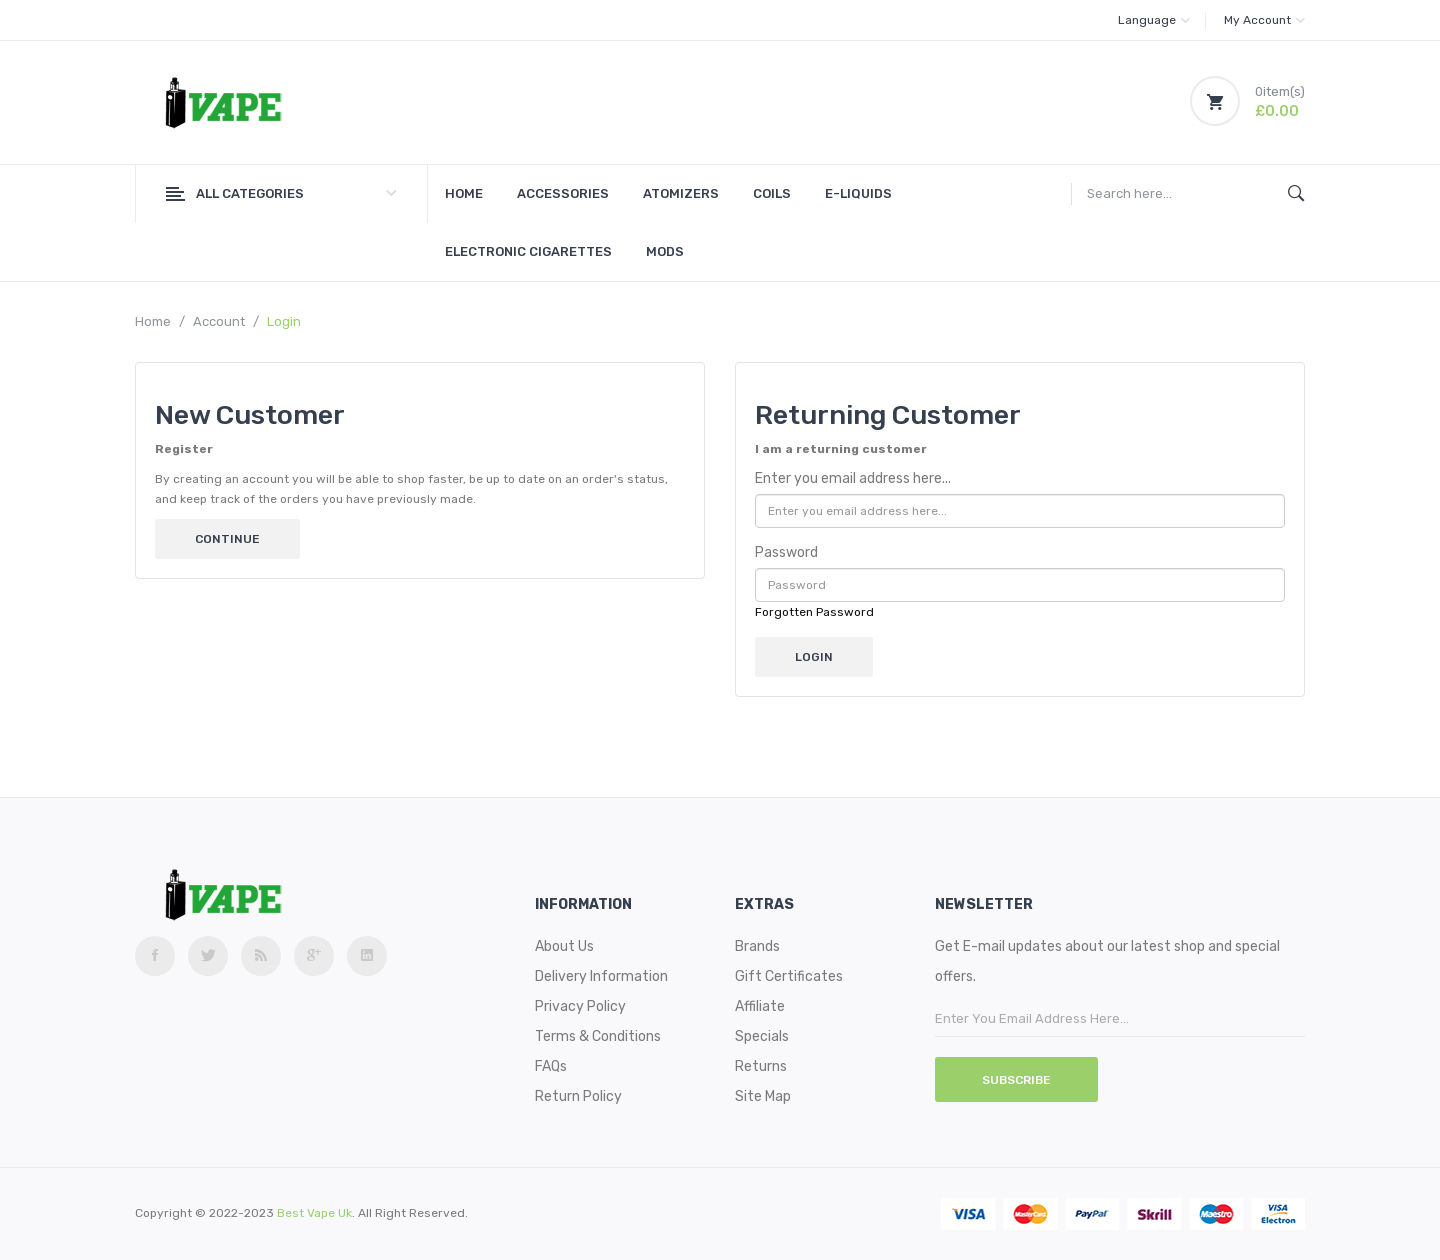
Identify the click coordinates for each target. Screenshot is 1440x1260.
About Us (564, 946)
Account (219, 321)
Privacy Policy (580, 1006)
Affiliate (760, 1006)
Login (284, 321)
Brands (757, 946)
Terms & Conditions (598, 1036)
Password (786, 552)
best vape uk (314, 1213)
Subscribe (1016, 1080)
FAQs (551, 1066)
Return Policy (578, 1096)
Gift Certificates (789, 976)
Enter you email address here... (853, 478)
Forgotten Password (814, 612)
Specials (762, 1036)
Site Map (763, 1096)
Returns (761, 1066)
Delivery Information (601, 976)
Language (1154, 20)
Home (153, 321)
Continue (227, 539)
